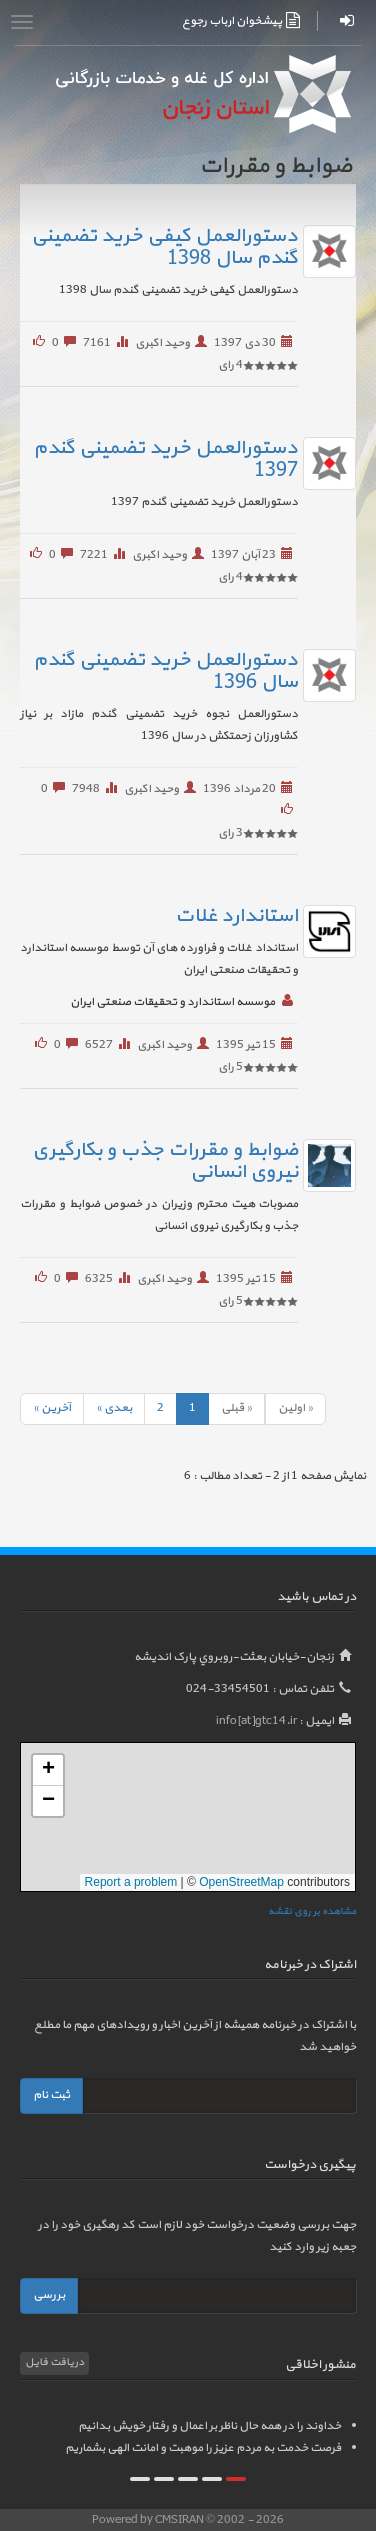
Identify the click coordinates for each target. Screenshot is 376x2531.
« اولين (295, 1408)
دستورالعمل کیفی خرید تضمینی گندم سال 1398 (164, 247)
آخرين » (52, 1408)
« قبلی (236, 1408)
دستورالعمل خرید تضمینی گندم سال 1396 (165, 671)
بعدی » (114, 1408)
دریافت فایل (54, 2362)
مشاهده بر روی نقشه (312, 1911)
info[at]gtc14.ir (256, 1721)
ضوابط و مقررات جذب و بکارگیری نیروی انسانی (165, 1161)
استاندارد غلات (236, 916)
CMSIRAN (180, 2520)
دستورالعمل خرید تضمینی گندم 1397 (165, 459)
